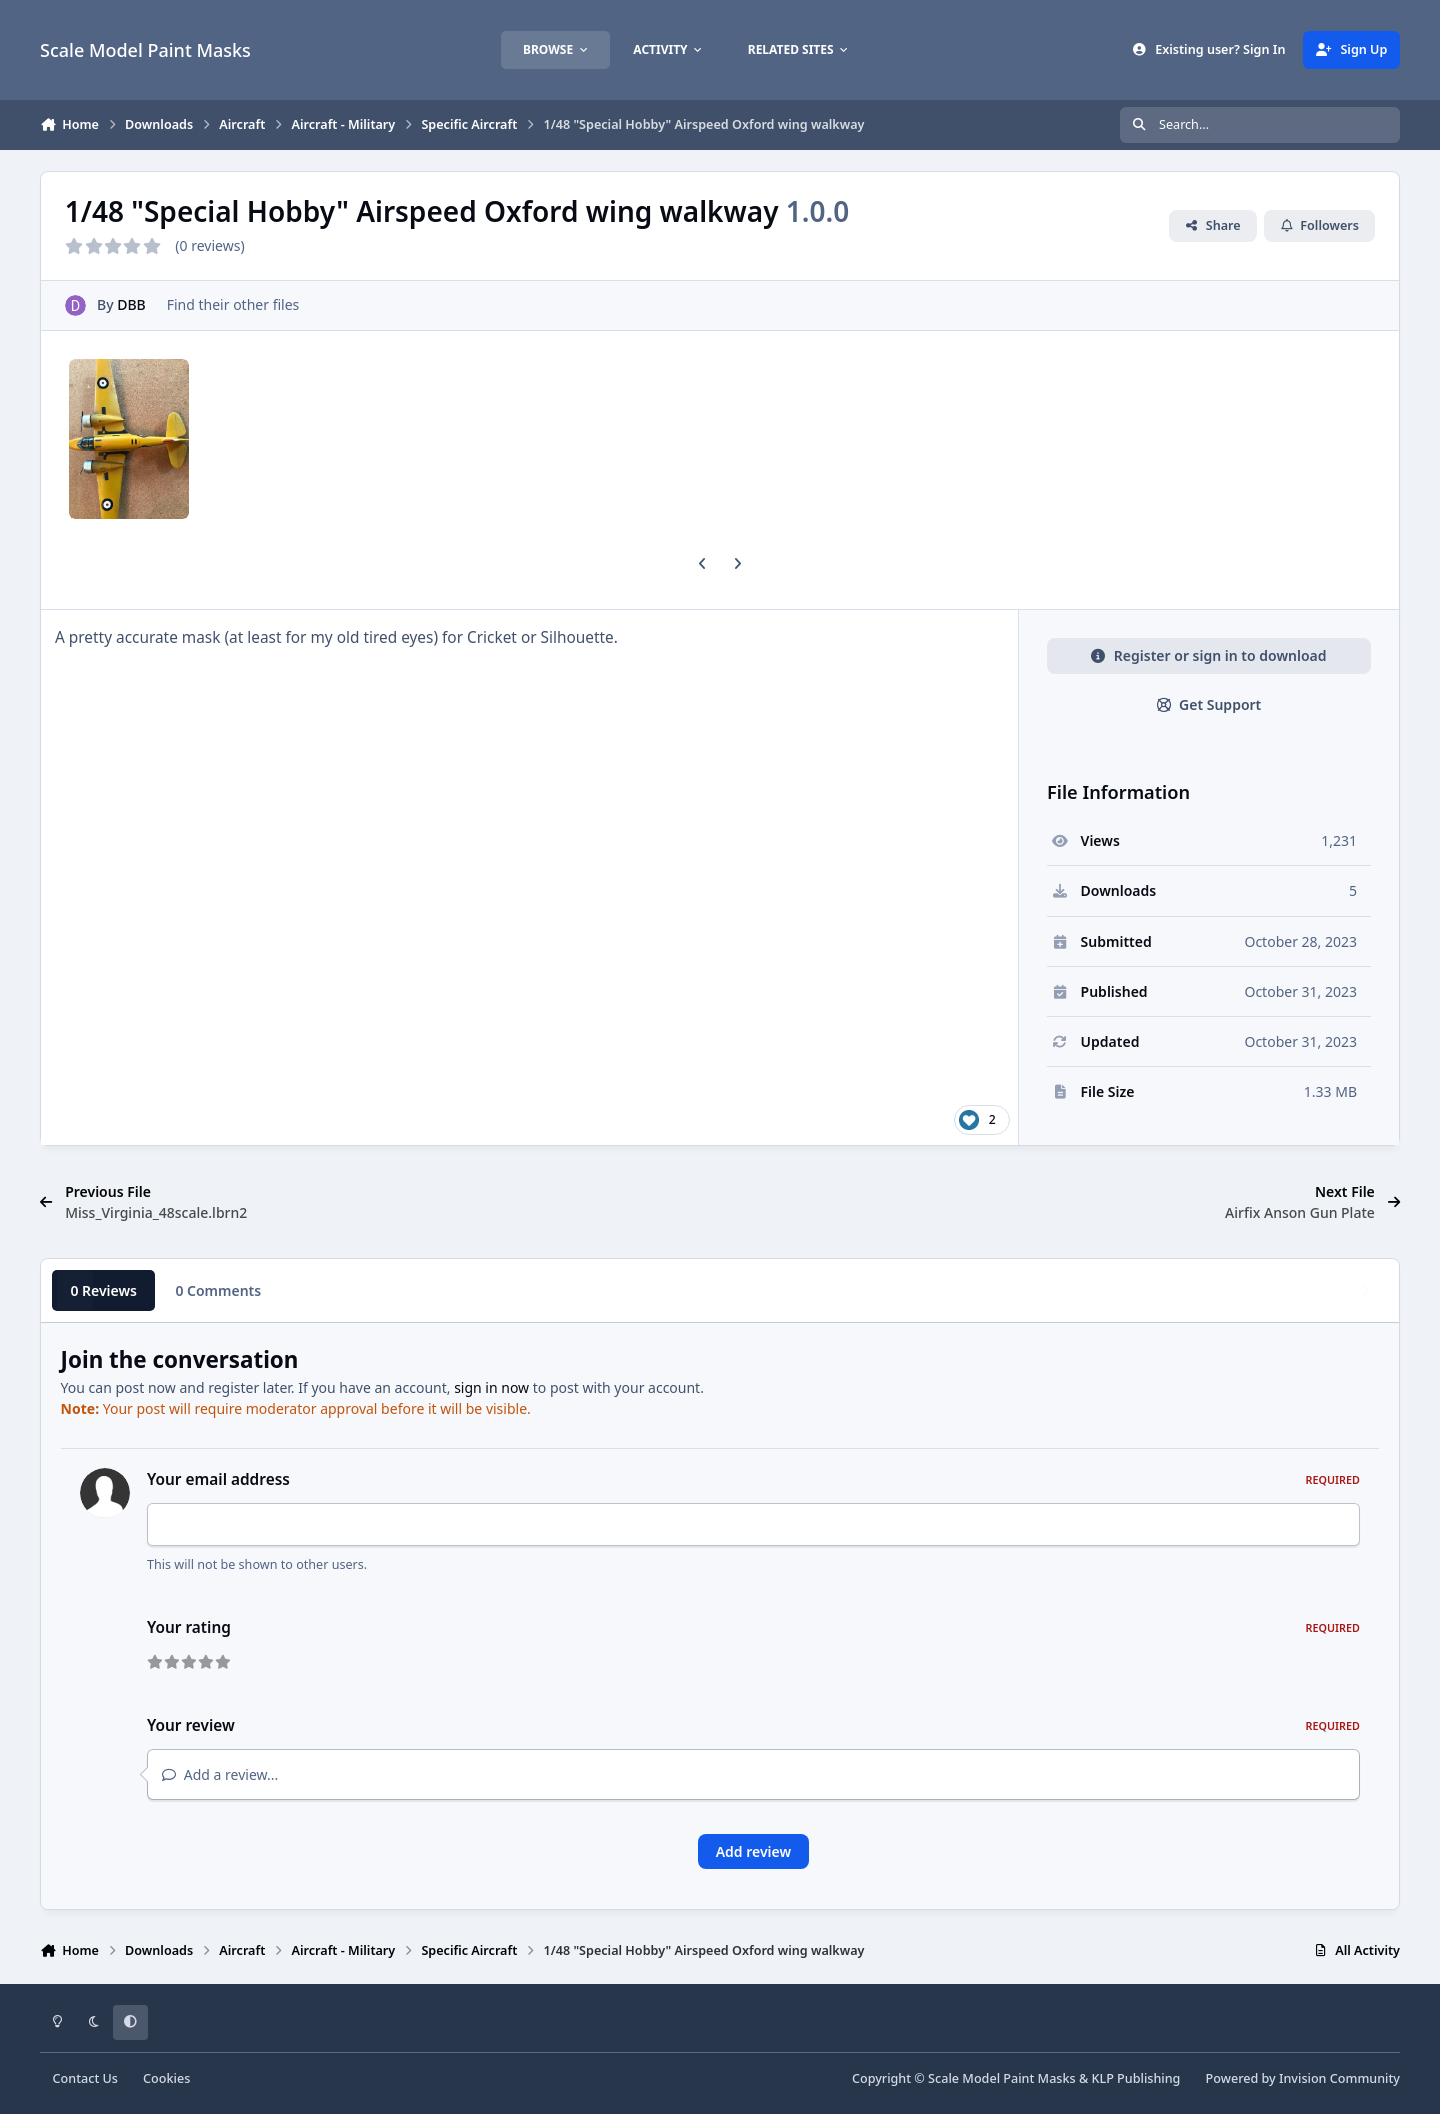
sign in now (491, 1387)
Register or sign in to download (1208, 655)
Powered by (1303, 2078)
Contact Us (85, 2078)
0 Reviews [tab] (103, 1290)
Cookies (166, 2078)
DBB (131, 304)
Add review (753, 1851)
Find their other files (233, 304)
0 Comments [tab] (218, 1290)
